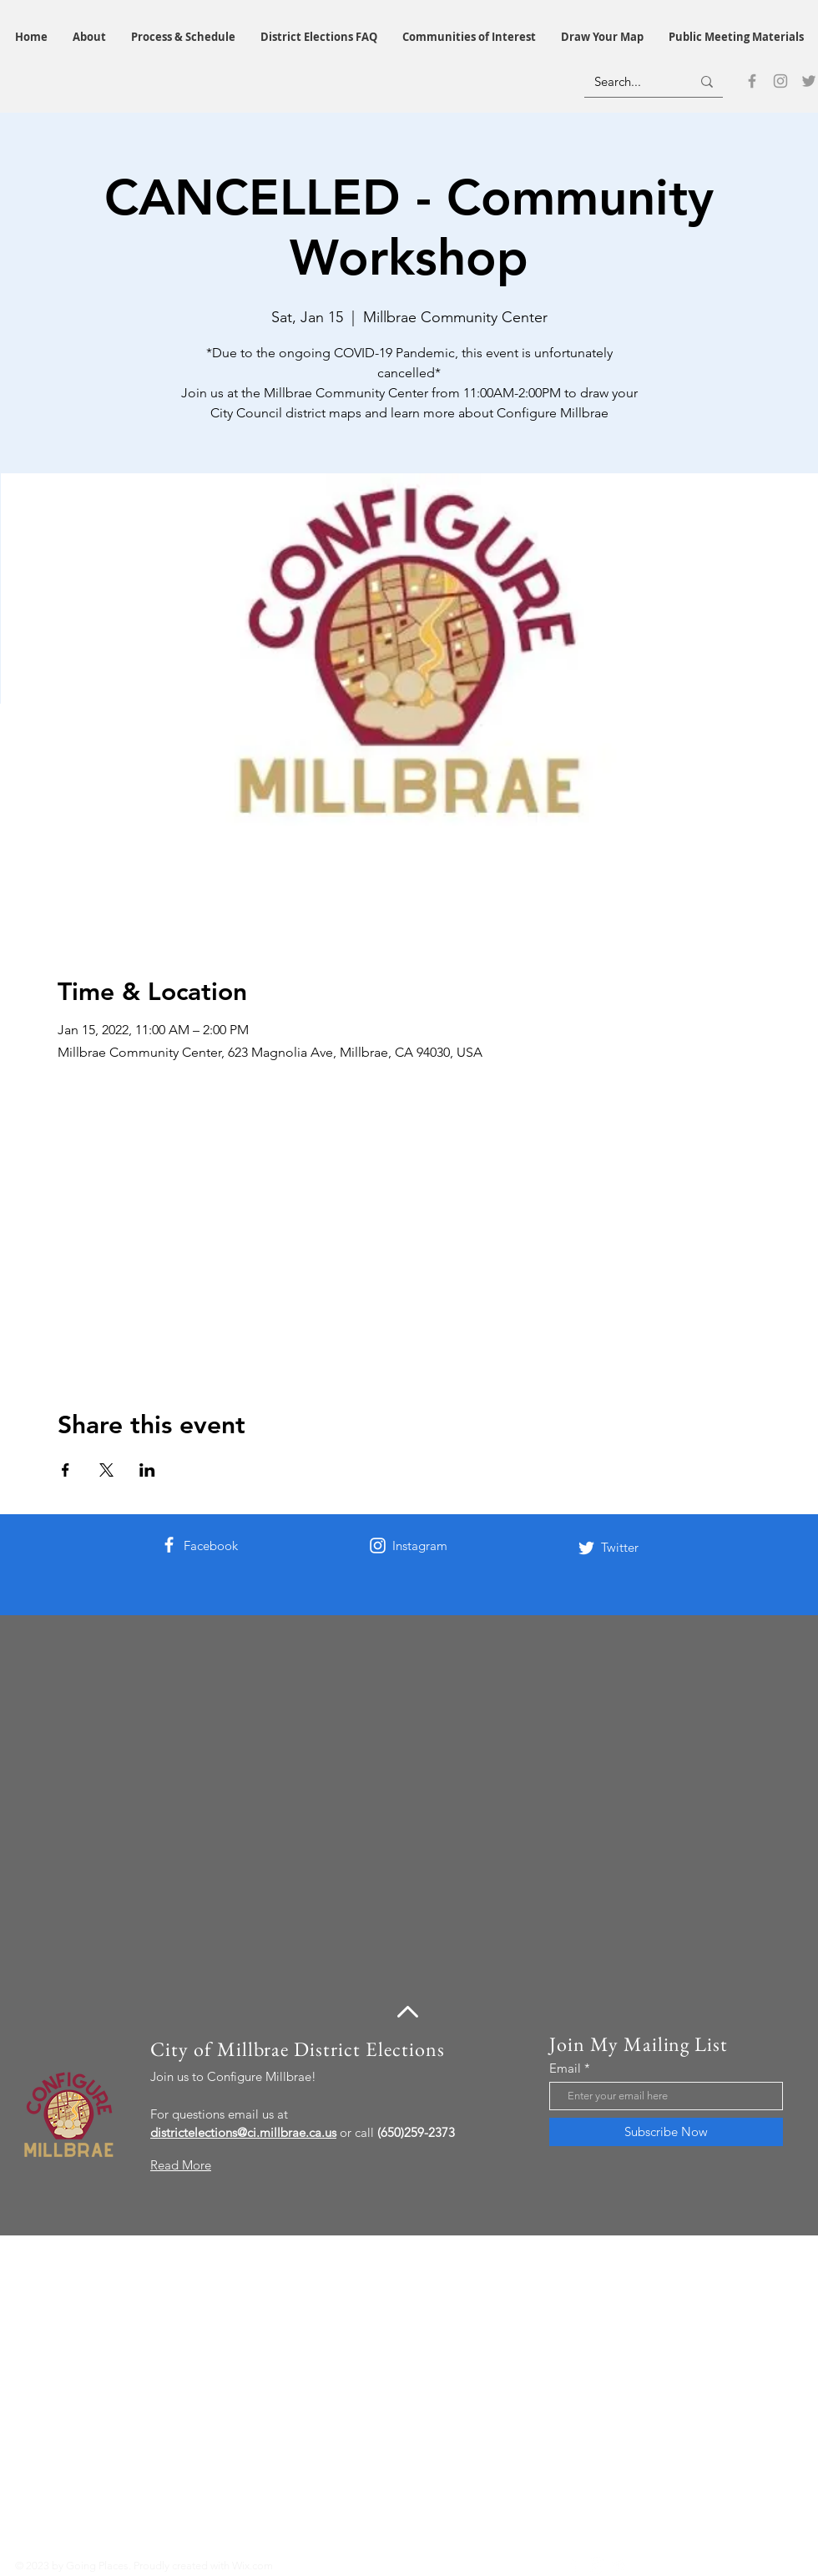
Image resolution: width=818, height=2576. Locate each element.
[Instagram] (780, 81)
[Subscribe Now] (666, 2132)
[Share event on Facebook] (65, 1470)
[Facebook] (752, 81)
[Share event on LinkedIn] (147, 1470)
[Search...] (630, 81)
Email (565, 2068)
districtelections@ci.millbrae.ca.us (243, 2132)
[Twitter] (809, 81)
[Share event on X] (106, 1470)
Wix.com (252, 2565)
